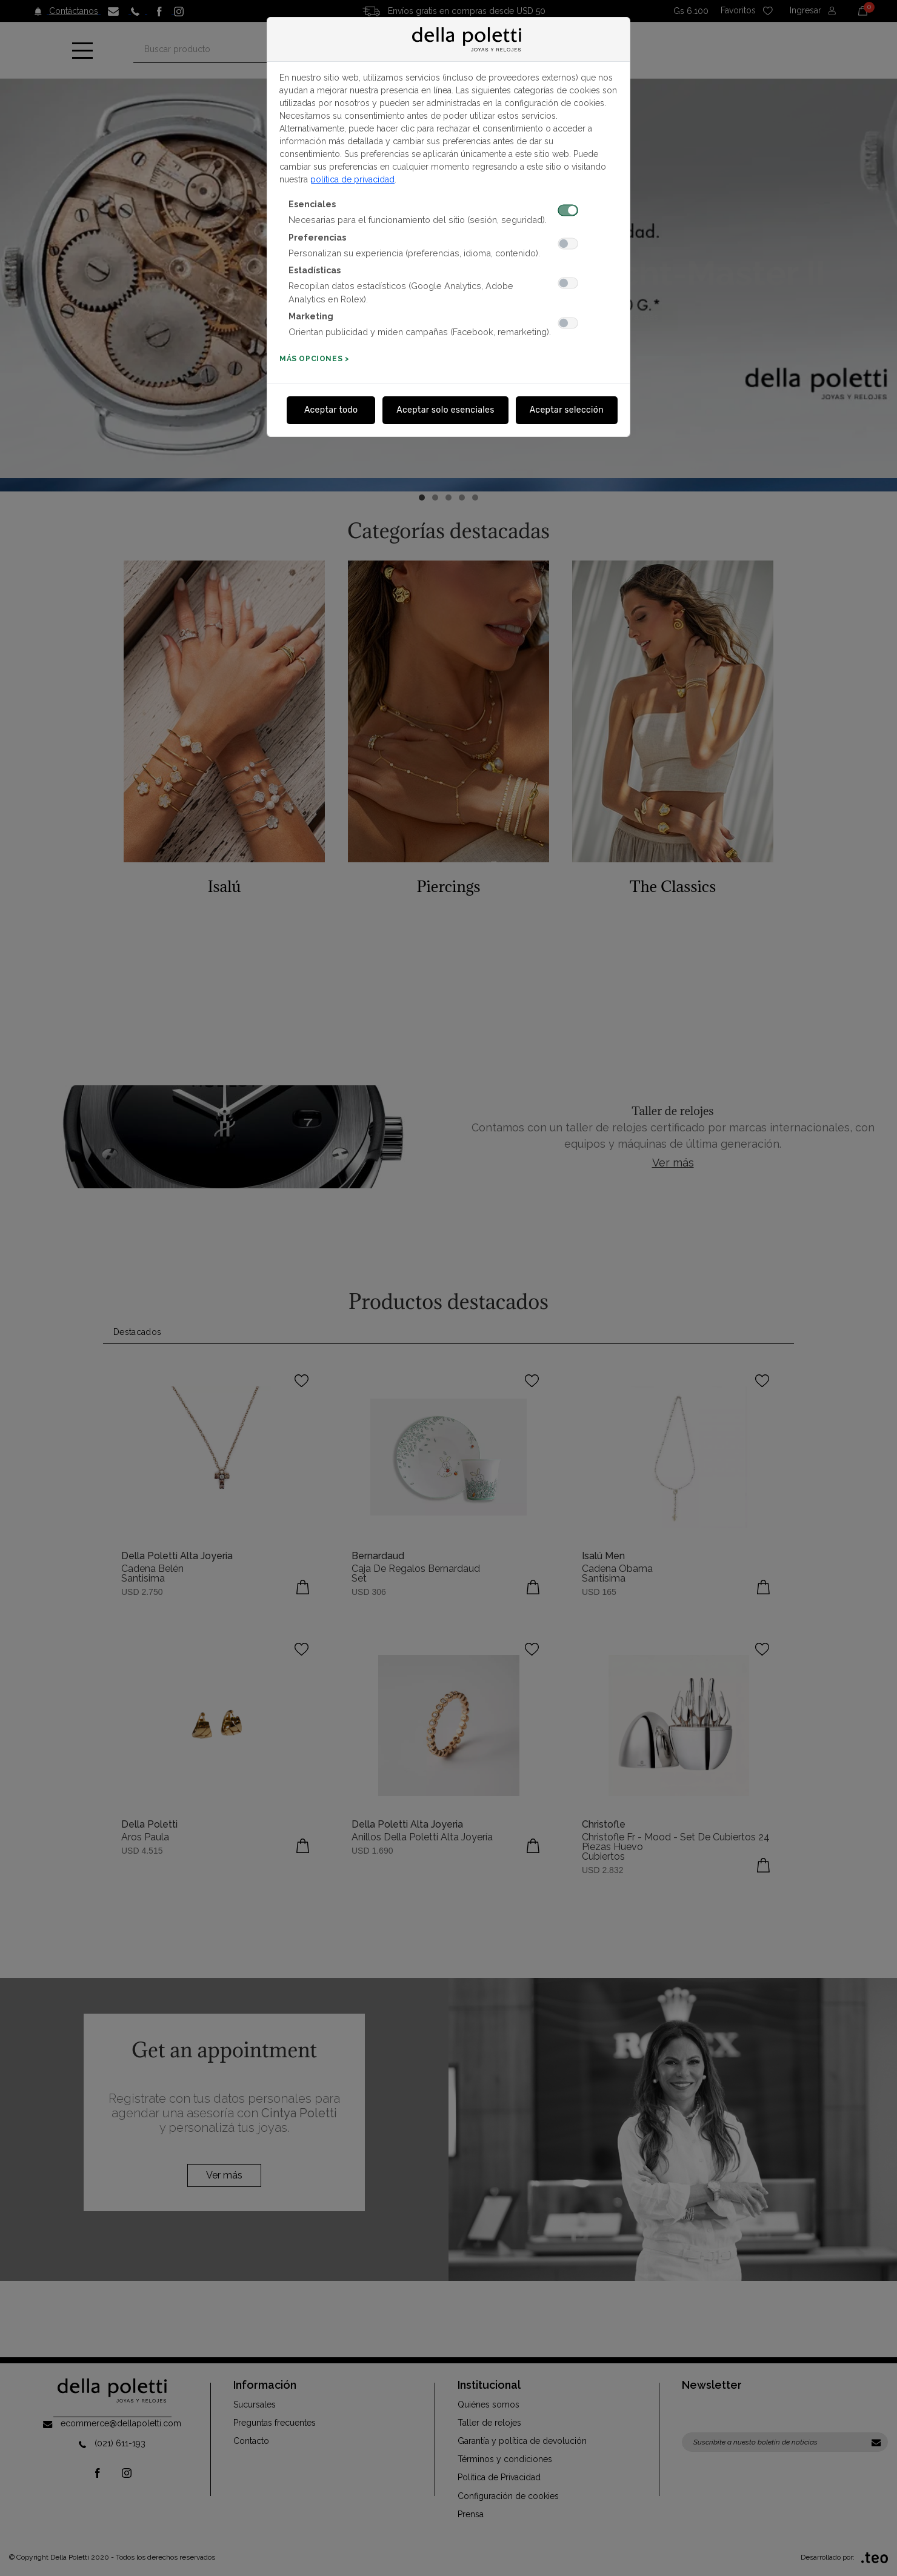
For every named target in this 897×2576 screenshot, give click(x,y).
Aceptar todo (331, 410)
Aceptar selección (567, 410)
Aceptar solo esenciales (445, 410)
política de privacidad (352, 179)
